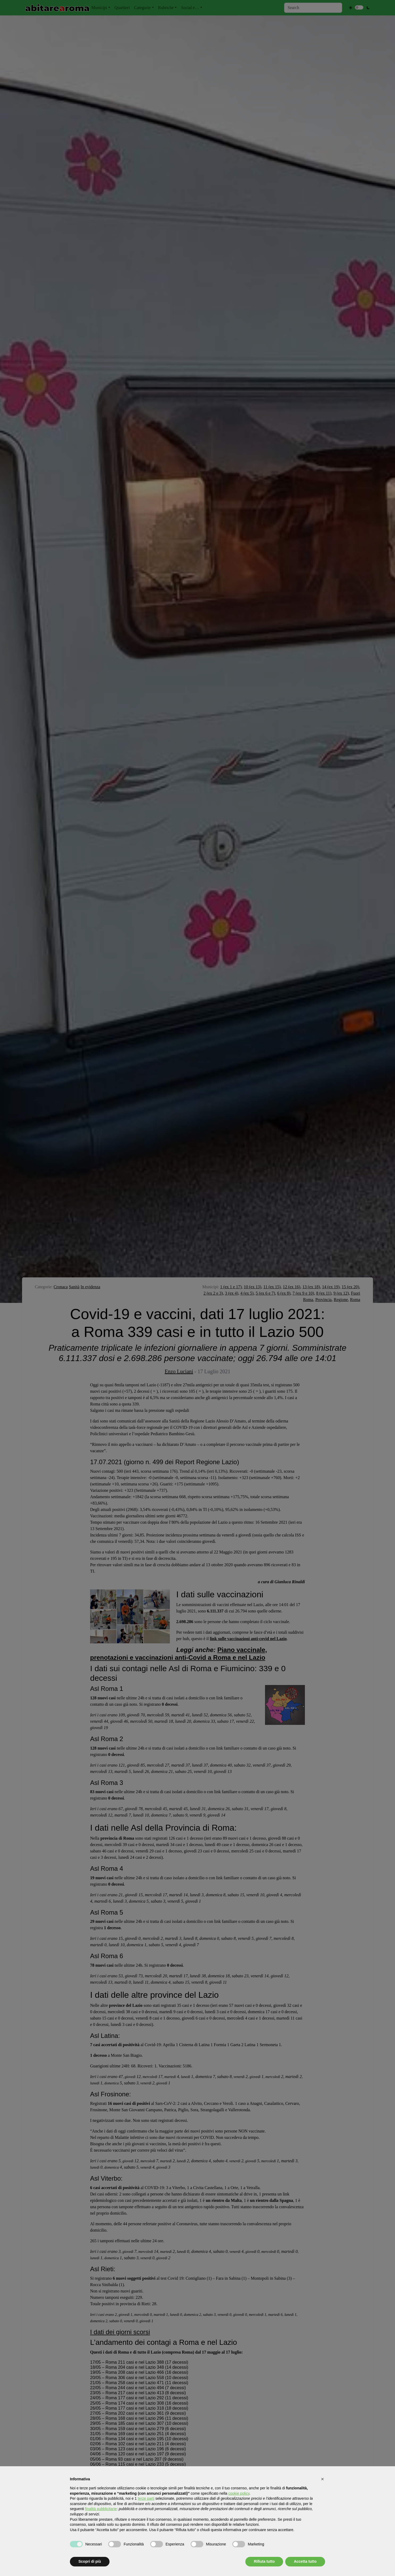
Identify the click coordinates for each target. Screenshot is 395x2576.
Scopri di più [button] (89, 2561)
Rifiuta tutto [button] (264, 2561)
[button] (322, 2479)
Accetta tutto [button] (305, 2561)
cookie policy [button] (238, 2493)
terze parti (146, 2498)
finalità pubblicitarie (101, 2509)
